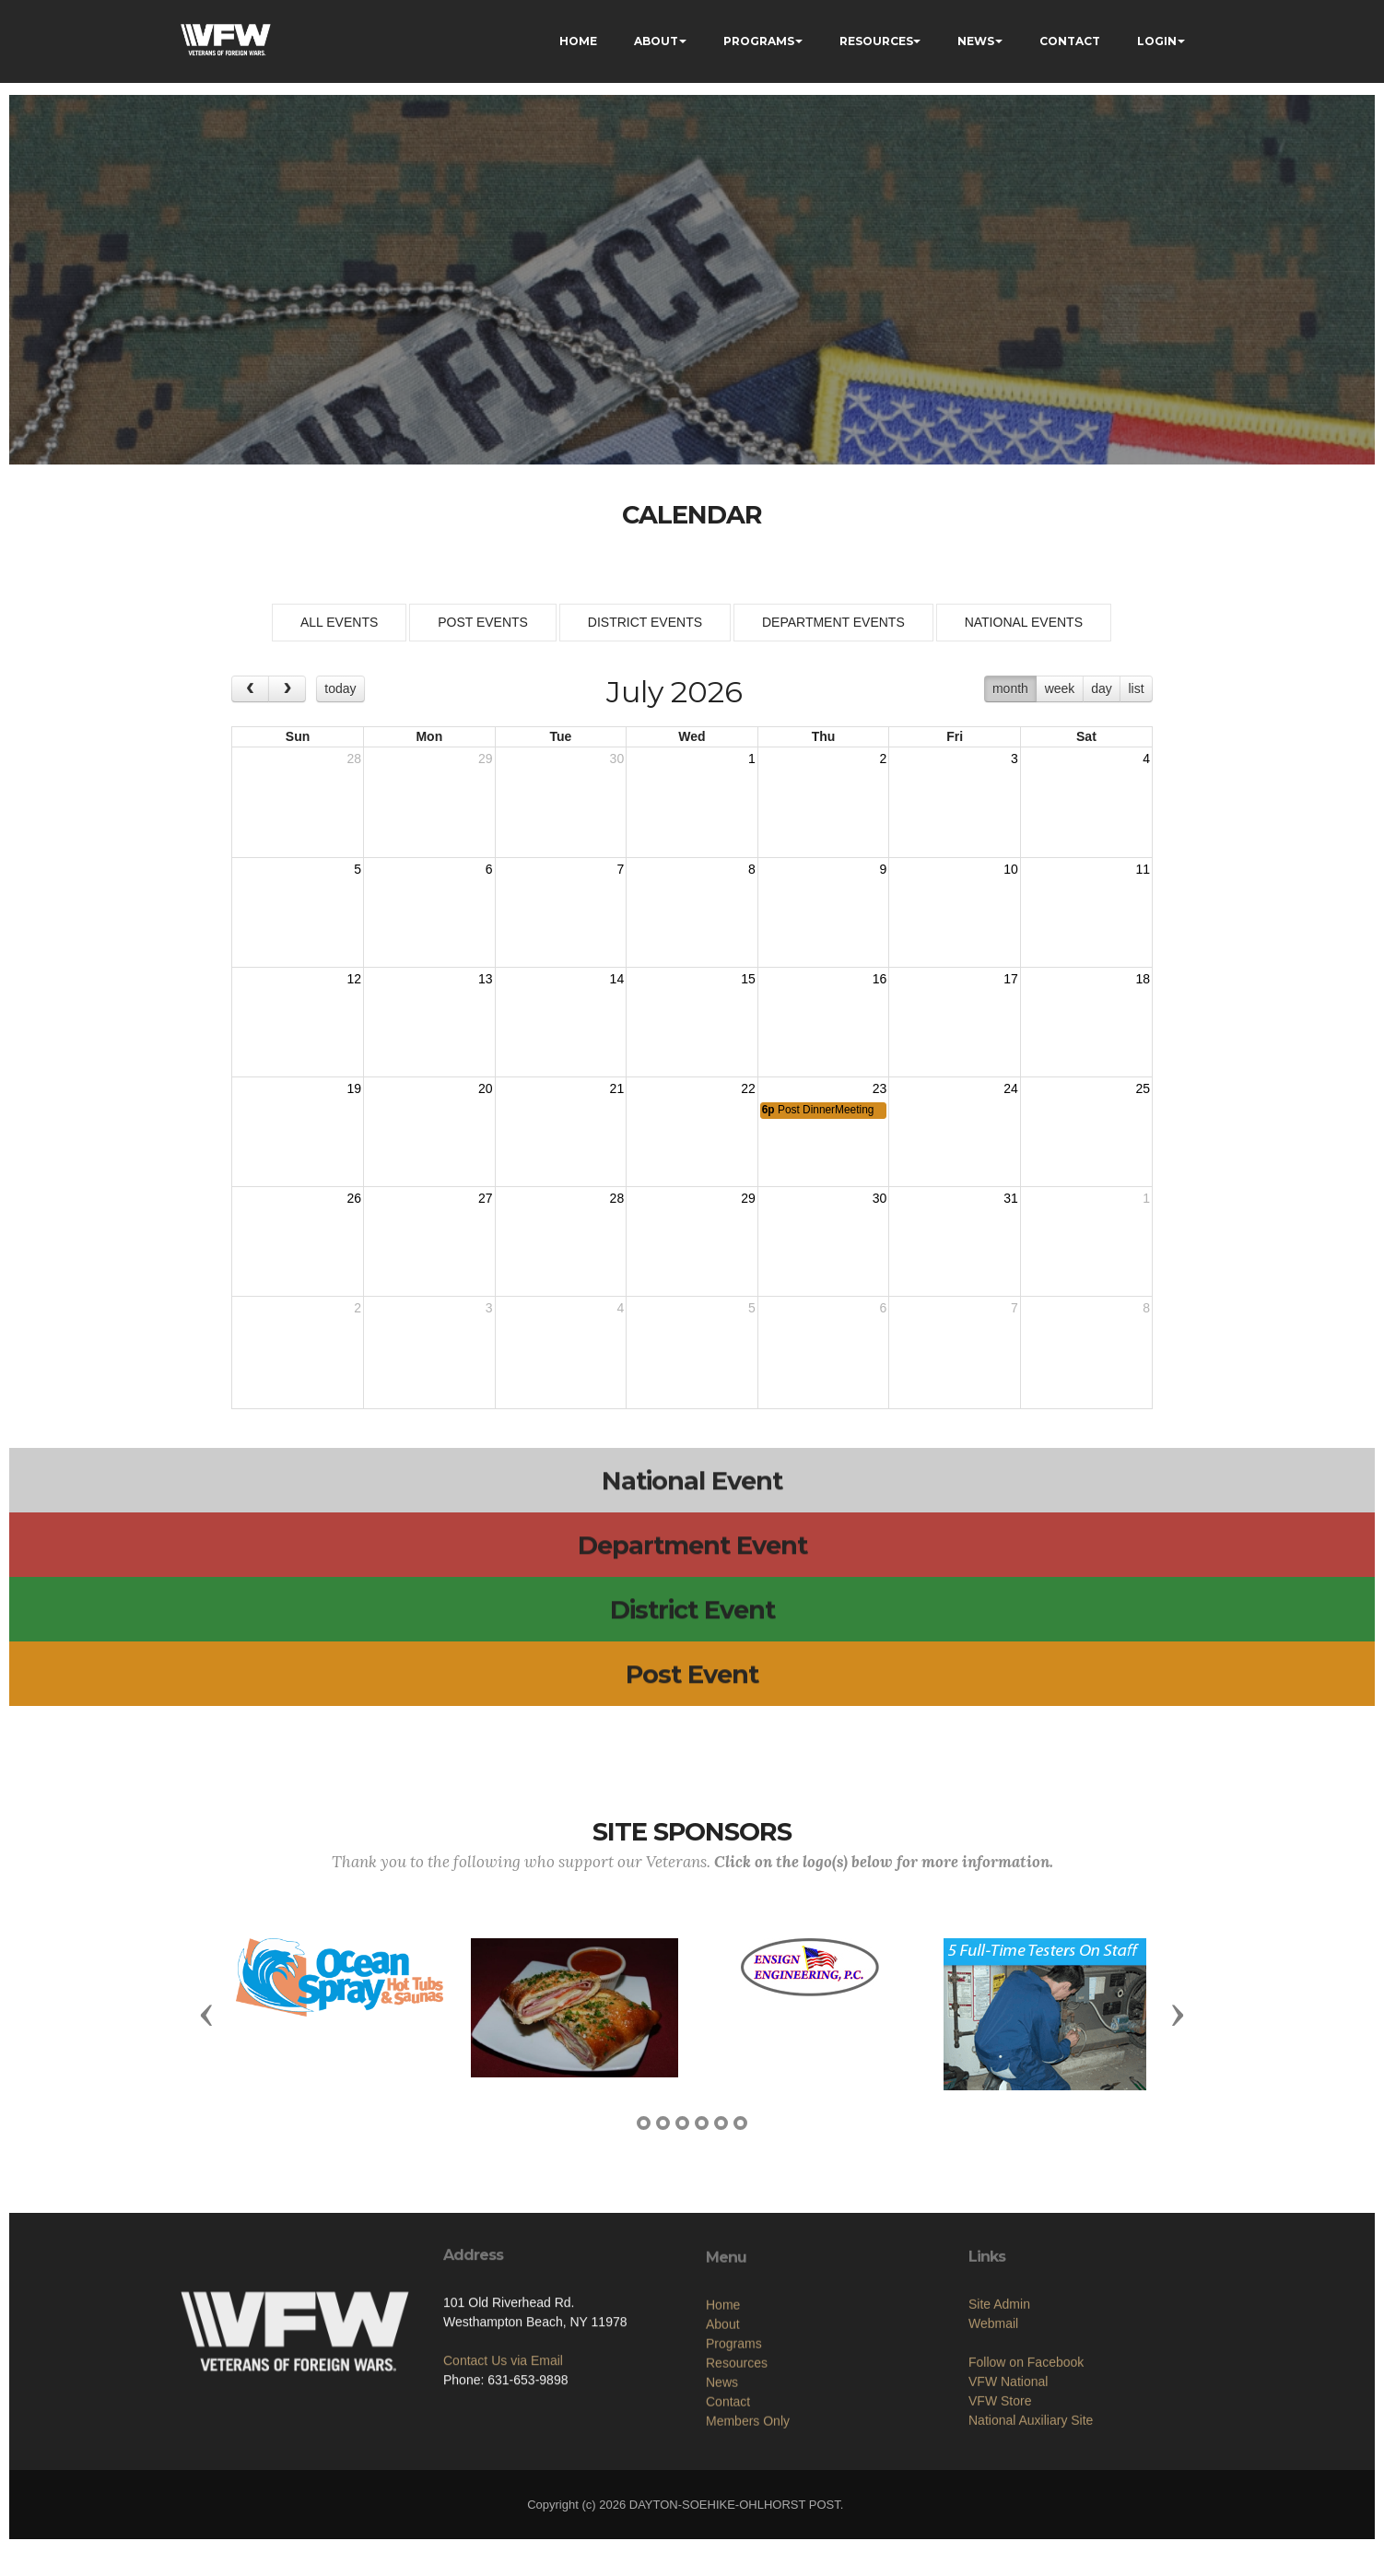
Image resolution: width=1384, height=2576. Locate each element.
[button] (206, 2014)
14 (617, 978)
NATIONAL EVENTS (1024, 622)
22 (748, 1088)
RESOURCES (876, 41)
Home (723, 2394)
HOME (578, 41)
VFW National (1008, 2462)
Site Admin (999, 2385)
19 (353, 1088)
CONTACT (1069, 41)
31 (1010, 1198)
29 (485, 758)
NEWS (975, 41)
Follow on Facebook (1026, 2443)
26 (353, 1198)
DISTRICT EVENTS (645, 622)
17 (1010, 978)
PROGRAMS (758, 41)
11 (1142, 869)
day (1101, 688)
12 (353, 978)
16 (880, 978)
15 (748, 978)
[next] (287, 689)
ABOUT (656, 41)
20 (485, 1088)
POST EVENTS (483, 622)
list (1136, 688)
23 (880, 1088)
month (1010, 688)
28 (353, 758)
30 (617, 758)
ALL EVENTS (339, 622)
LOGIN (1157, 41)
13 (485, 978)
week (1060, 688)
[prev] (250, 689)
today (340, 688)
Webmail (993, 2404)
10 (1010, 869)
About (723, 2413)
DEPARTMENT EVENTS (833, 622)
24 (1010, 1088)
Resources (737, 2452)
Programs (734, 2433)
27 (485, 1198)
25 (1142, 1088)
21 (617, 1088)
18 (1142, 978)
